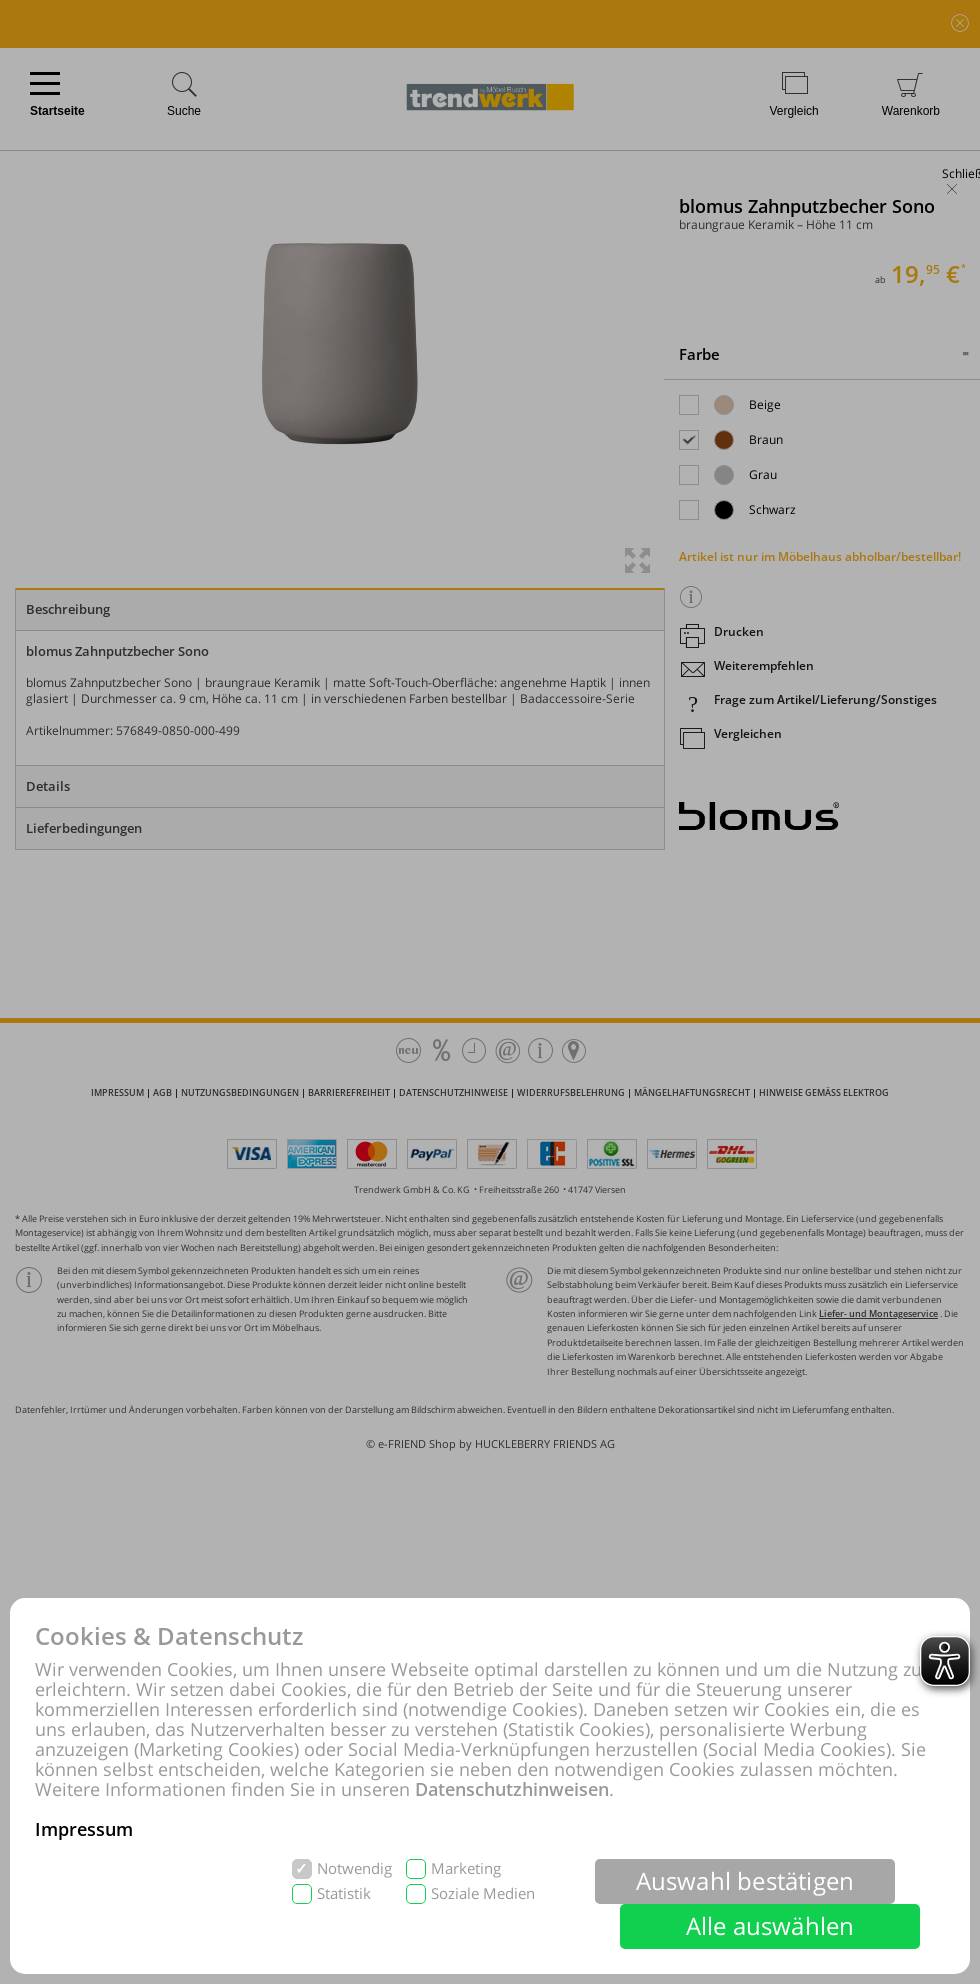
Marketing (466, 1868)
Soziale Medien (483, 1893)
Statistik (344, 1893)
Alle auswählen (770, 1925)
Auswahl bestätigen (745, 1880)
